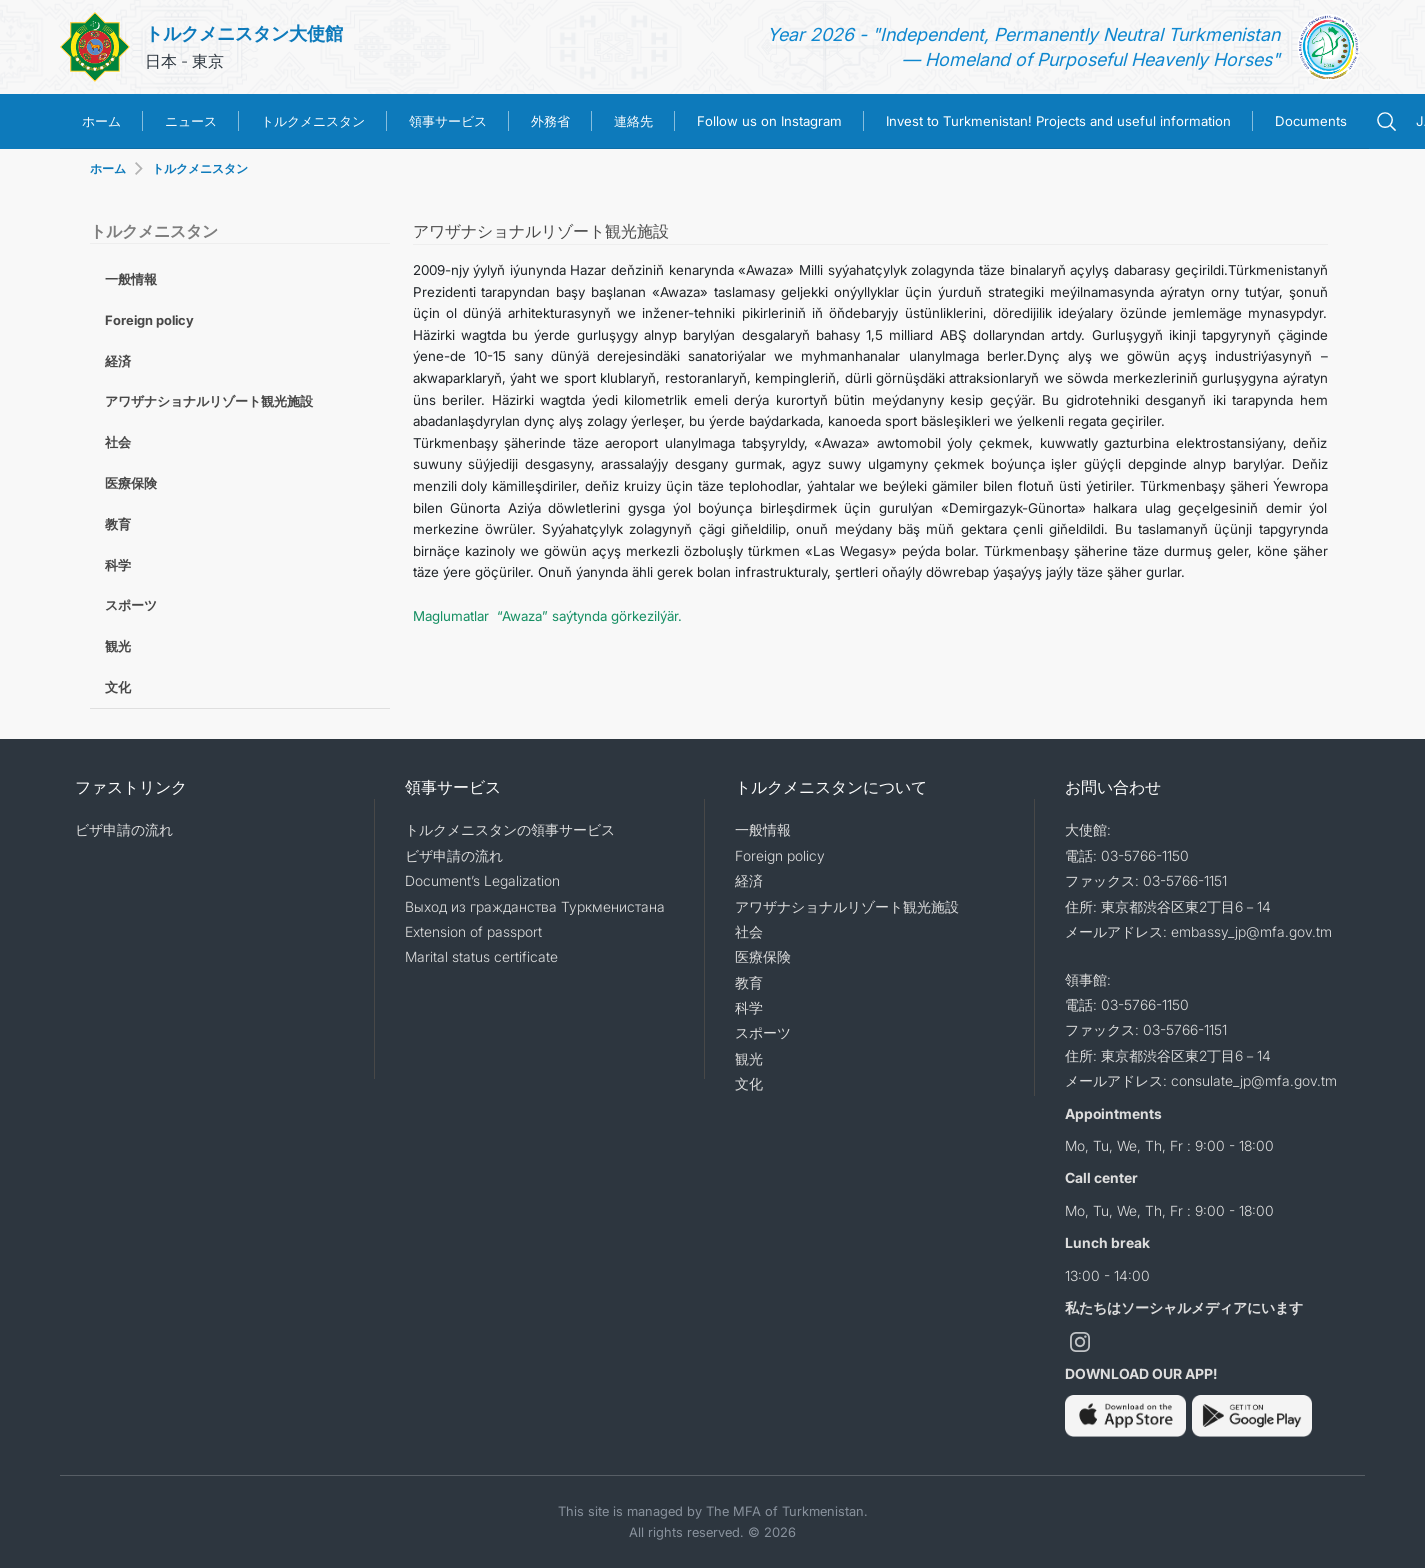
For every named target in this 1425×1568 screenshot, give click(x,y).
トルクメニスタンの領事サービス (510, 829)
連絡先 (633, 121)
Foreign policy (149, 320)
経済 (118, 361)
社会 (118, 442)
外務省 (550, 121)
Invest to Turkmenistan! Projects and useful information (1058, 121)
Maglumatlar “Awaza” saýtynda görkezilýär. (547, 616)
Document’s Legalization (482, 880)
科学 (118, 565)
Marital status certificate (481, 956)
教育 (118, 524)
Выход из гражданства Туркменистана (535, 906)
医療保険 (131, 483)
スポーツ (131, 605)
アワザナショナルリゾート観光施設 (209, 401)
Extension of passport (473, 931)
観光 (118, 646)
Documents (1311, 121)
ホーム (101, 121)
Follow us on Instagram (769, 121)
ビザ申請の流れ (124, 829)
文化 (118, 687)
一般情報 (131, 279)
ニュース (191, 121)
